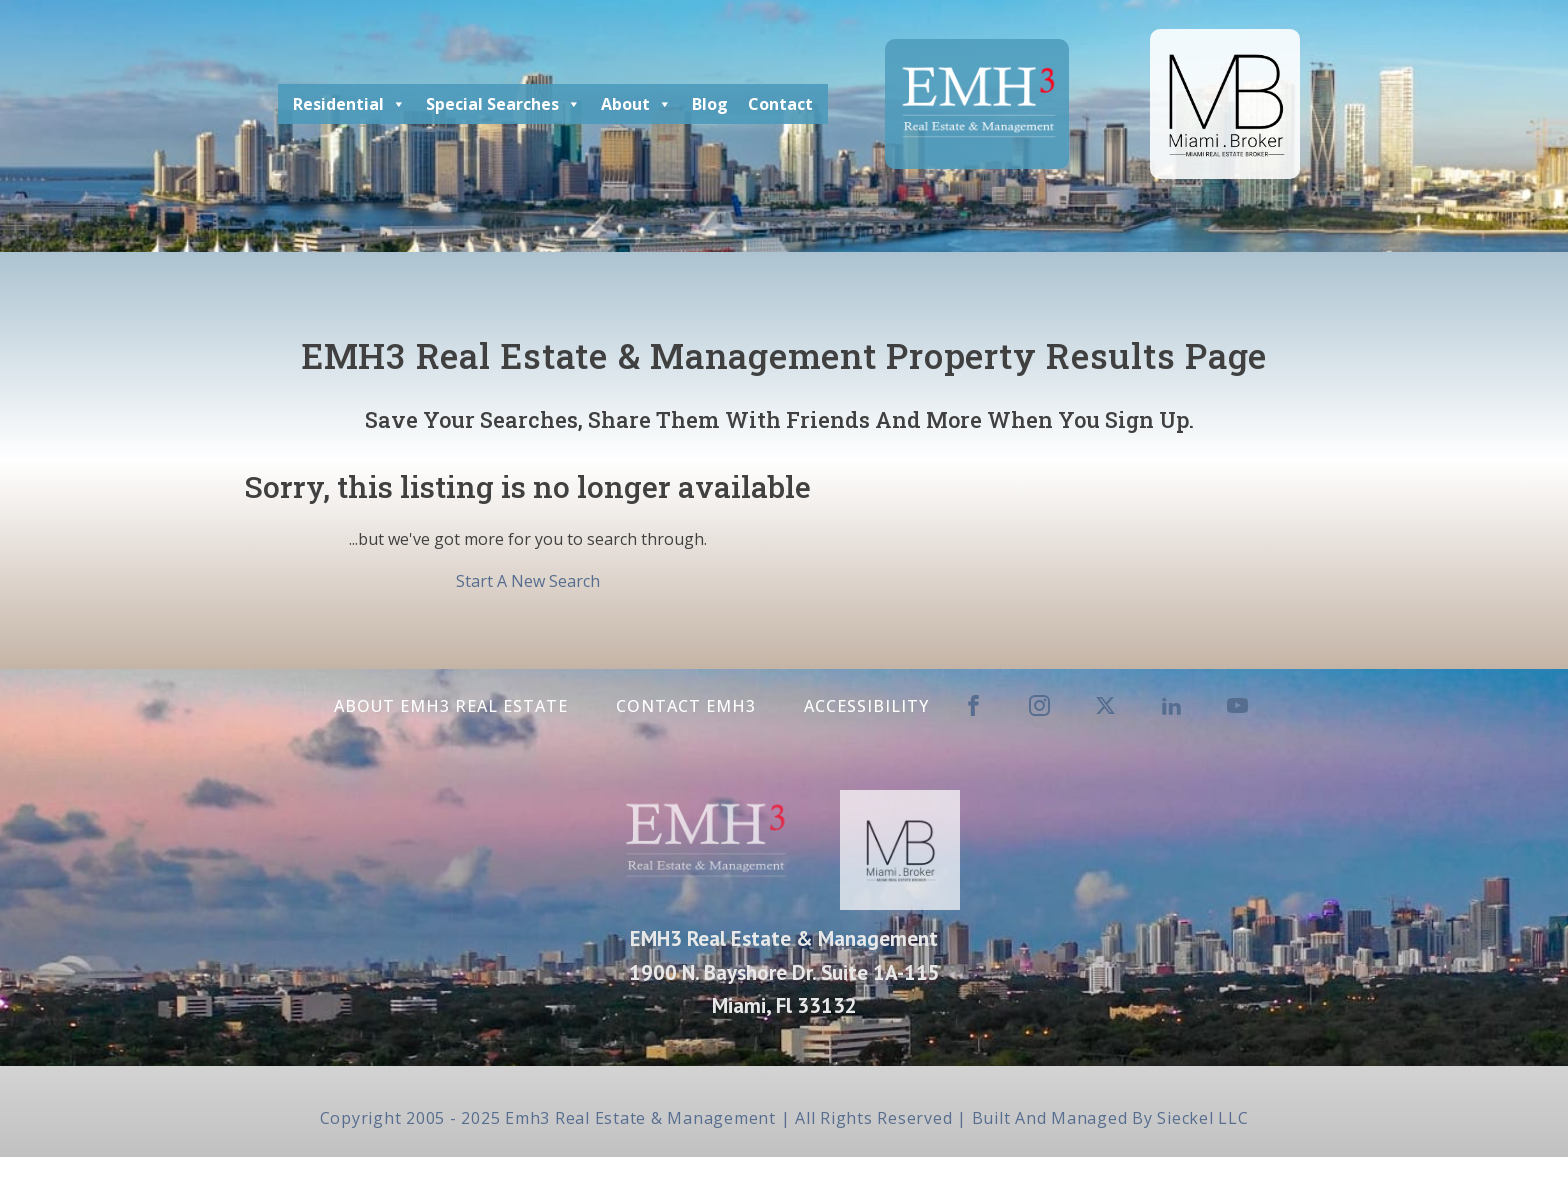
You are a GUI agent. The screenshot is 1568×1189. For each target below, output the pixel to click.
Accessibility (866, 706)
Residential (349, 104)
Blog (710, 104)
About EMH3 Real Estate (451, 706)
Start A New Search (528, 581)
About (636, 104)
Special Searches (503, 104)
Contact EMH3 (686, 706)
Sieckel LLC (1202, 1118)
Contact (780, 104)
